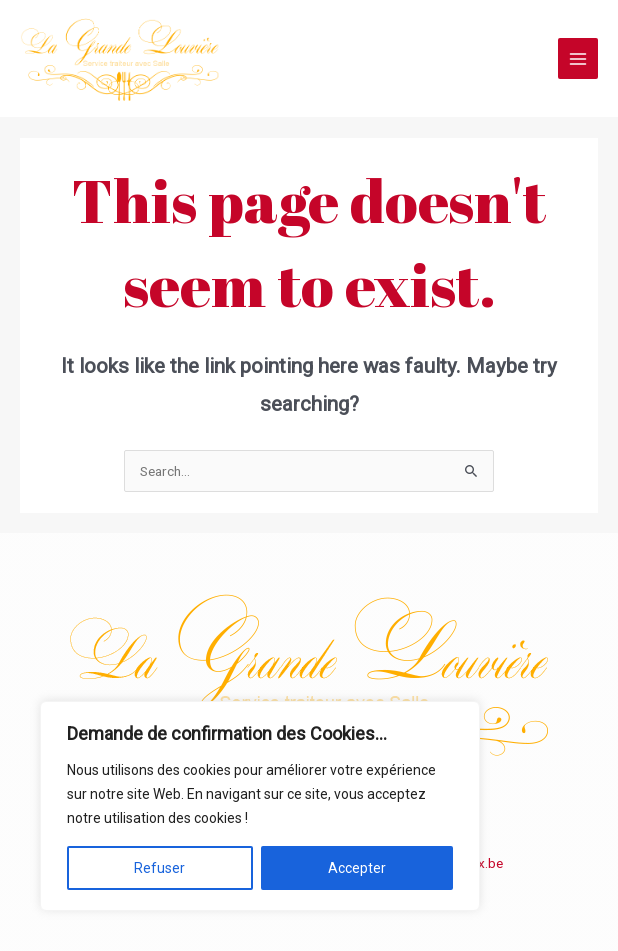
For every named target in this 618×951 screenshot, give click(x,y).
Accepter (357, 868)
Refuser (159, 868)
